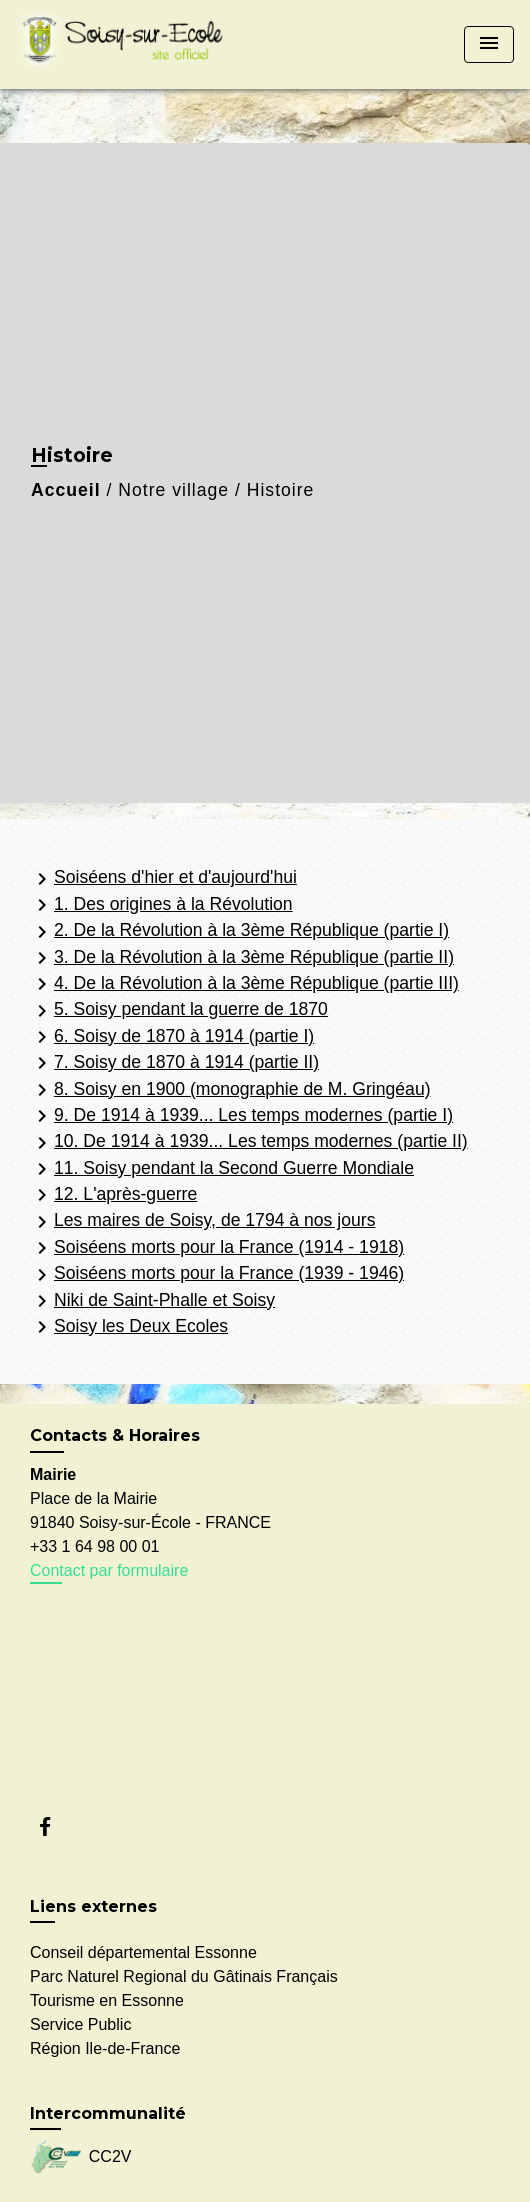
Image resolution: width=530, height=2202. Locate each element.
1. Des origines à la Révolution (161, 905)
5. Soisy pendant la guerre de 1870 (179, 1011)
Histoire (281, 490)
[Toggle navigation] (489, 44)
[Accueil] (126, 44)
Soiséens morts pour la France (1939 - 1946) (217, 1275)
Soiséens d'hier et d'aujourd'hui (163, 879)
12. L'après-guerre (113, 1195)
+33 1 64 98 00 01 (94, 1546)
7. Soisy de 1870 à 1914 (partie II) (174, 1063)
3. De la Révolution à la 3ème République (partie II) (242, 958)
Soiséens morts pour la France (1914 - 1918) (217, 1248)
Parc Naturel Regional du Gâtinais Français (184, 1976)
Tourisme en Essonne (107, 2000)
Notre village (173, 490)
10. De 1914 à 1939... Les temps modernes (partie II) (249, 1143)
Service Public (80, 2024)
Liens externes (93, 1906)
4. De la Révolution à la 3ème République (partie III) (244, 984)
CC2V (80, 2157)
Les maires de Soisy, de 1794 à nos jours (202, 1222)
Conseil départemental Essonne (143, 1952)
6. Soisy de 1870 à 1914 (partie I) (172, 1037)
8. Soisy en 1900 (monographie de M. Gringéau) (230, 1090)
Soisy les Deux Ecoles (129, 1327)
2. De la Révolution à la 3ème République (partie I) (239, 932)
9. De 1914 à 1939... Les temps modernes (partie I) (241, 1116)
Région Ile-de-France (105, 2048)
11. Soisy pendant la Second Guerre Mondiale (222, 1169)
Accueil (66, 490)
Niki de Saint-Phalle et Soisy (152, 1301)
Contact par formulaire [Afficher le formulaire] (109, 1570)
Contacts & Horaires (115, 1435)
